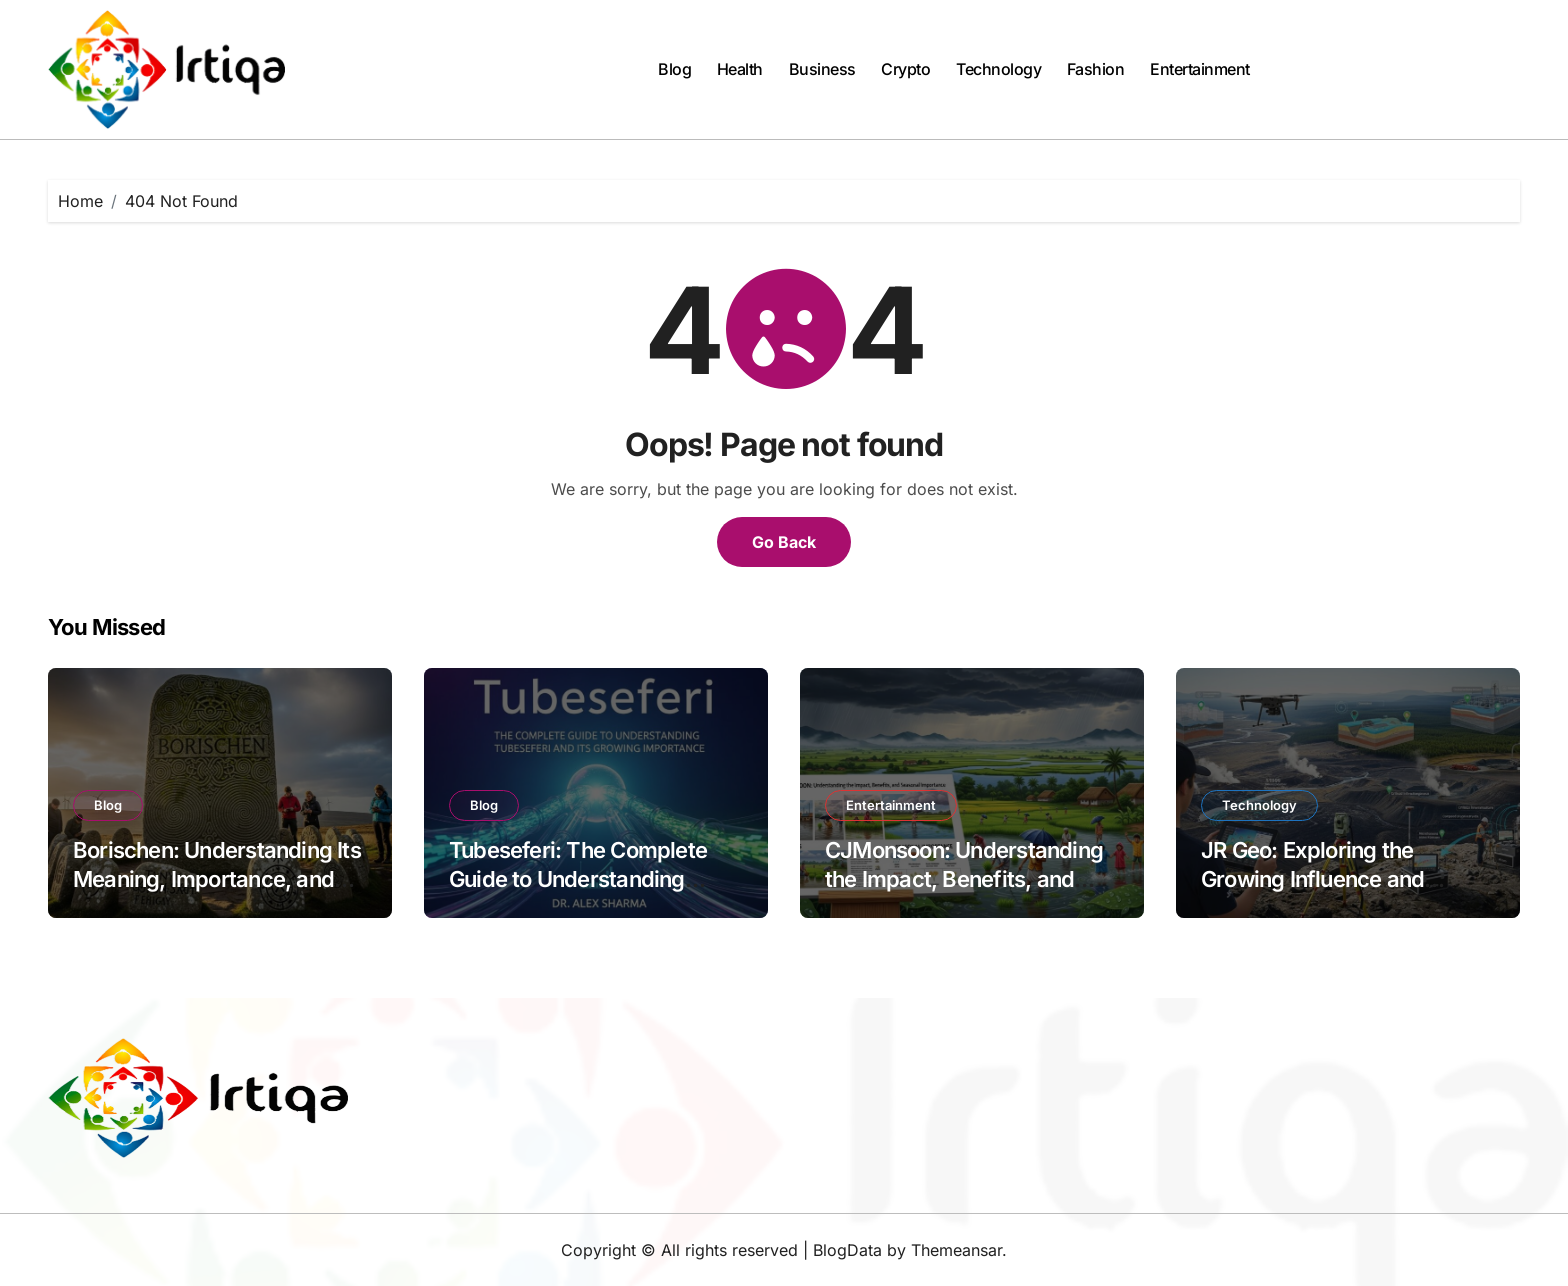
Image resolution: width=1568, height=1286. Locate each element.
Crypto (905, 69)
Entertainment (1200, 69)
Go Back (784, 542)
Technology (998, 69)
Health (740, 69)
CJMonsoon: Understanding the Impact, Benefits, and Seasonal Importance (964, 878)
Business (822, 69)
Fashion (1096, 69)
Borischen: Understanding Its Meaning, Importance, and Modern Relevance (217, 878)
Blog (674, 69)
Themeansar (956, 1250)
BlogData (847, 1250)
